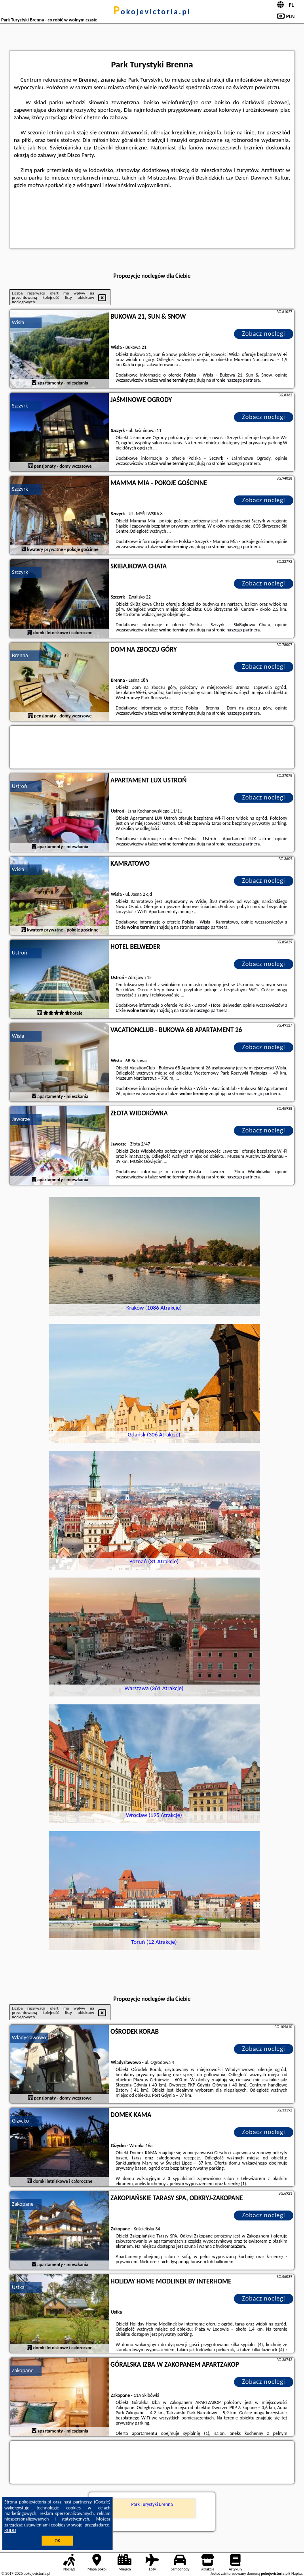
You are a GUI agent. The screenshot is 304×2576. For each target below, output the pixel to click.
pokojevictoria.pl (152, 11)
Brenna (20, 655)
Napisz (296, 2573)
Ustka (18, 2287)
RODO (10, 2530)
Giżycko (20, 2120)
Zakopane (23, 2204)
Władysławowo (29, 2037)
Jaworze (21, 1119)
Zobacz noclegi (263, 333)
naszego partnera (243, 380)
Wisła (18, 322)
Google (102, 2502)
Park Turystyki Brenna (152, 2504)
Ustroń (19, 786)
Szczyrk (20, 405)
